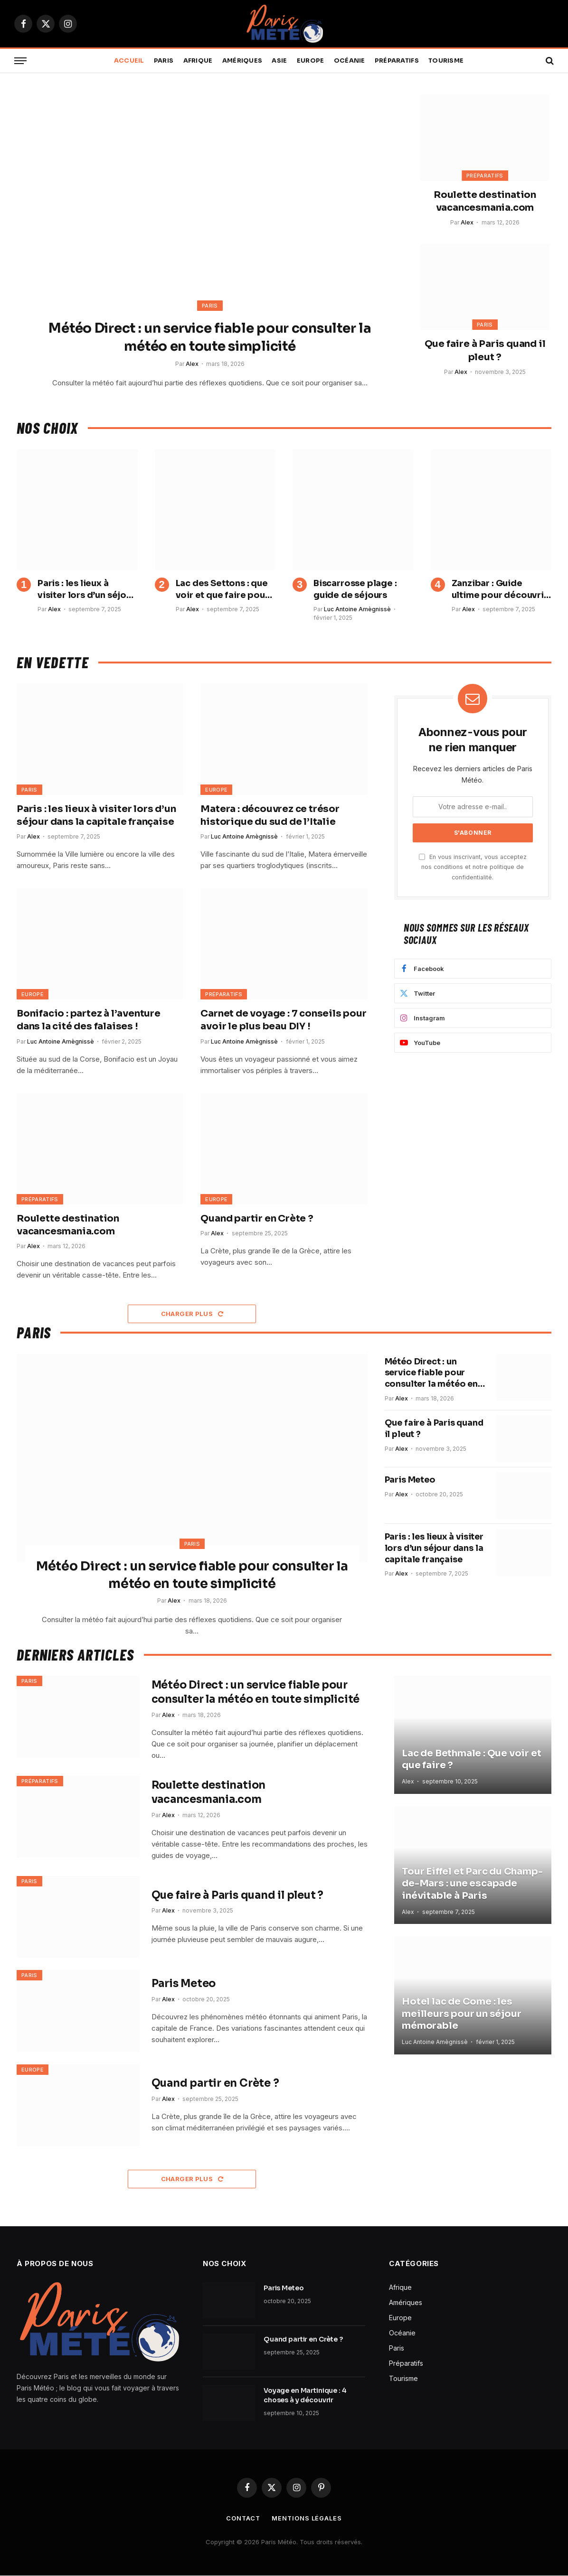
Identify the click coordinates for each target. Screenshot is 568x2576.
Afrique (198, 61)
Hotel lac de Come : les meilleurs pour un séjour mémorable (461, 2014)
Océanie (349, 61)
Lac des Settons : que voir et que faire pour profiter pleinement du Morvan (222, 589)
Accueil (129, 61)
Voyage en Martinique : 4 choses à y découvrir (305, 2396)
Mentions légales (307, 2518)
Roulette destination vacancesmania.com (485, 201)
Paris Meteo (411, 1492)
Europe (310, 61)
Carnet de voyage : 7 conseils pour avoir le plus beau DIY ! (283, 1020)
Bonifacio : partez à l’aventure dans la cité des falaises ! (89, 1020)
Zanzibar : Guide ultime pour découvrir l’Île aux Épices (500, 589)
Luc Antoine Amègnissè (357, 609)
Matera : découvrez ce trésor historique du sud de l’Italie (269, 815)
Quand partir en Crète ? (256, 1218)
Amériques (242, 61)
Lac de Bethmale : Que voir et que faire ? (471, 1760)
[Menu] (20, 61)
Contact (243, 2518)
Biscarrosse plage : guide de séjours (355, 589)
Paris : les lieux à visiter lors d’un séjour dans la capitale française (86, 589)
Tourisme (446, 61)
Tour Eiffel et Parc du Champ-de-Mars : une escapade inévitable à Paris (472, 1884)
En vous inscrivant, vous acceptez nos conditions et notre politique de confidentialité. (473, 867)
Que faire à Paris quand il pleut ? (485, 350)
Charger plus (192, 1314)
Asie (279, 61)
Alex (192, 364)
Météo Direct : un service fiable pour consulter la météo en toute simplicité (210, 337)
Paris (163, 61)
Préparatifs (397, 61)
